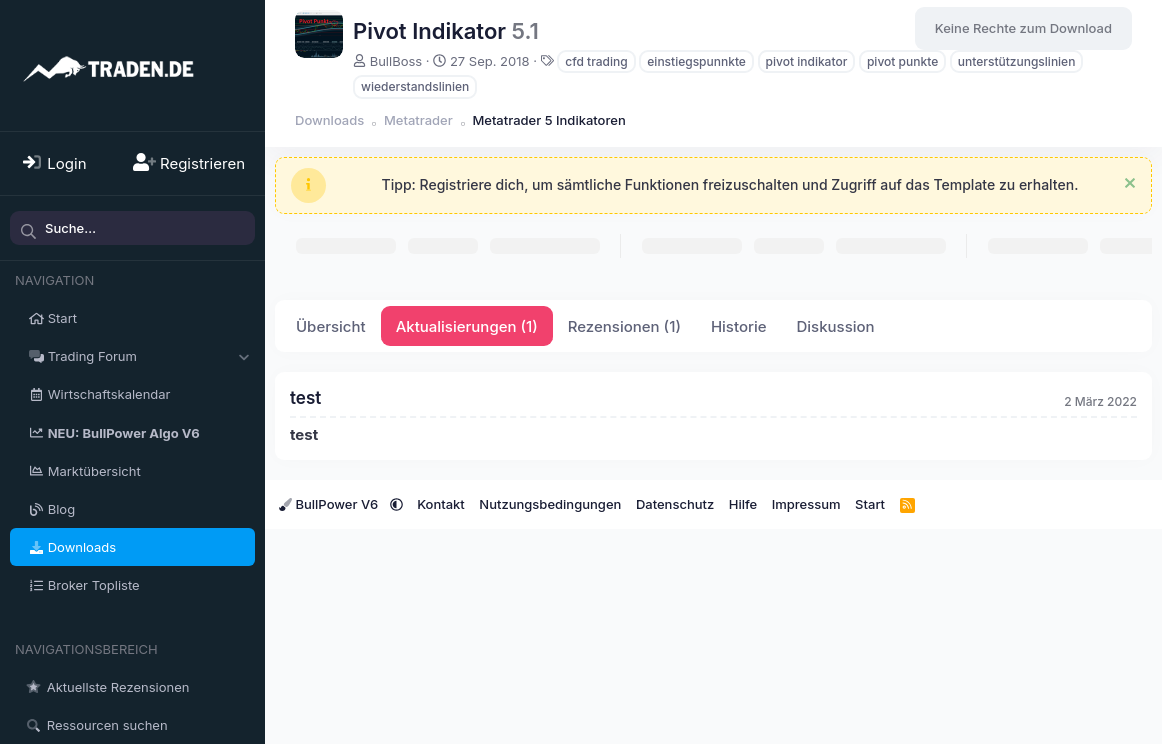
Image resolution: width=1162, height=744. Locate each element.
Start (62, 318)
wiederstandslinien (415, 86)
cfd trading (596, 61)
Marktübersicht (94, 471)
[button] (243, 356)
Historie (739, 326)
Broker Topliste (94, 585)
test (305, 398)
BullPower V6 (330, 504)
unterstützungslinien (1017, 61)
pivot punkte (902, 61)
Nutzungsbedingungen (550, 504)
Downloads (82, 547)
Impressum (806, 504)
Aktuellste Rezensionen (118, 687)
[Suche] (132, 228)
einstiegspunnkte (696, 61)
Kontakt (441, 504)
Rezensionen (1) (624, 326)
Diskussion (835, 326)
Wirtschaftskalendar (109, 394)
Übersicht (331, 326)
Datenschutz (675, 504)
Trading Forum (92, 356)
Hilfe (743, 504)
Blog (61, 509)
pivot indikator (807, 61)
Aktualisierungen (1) (467, 326)
